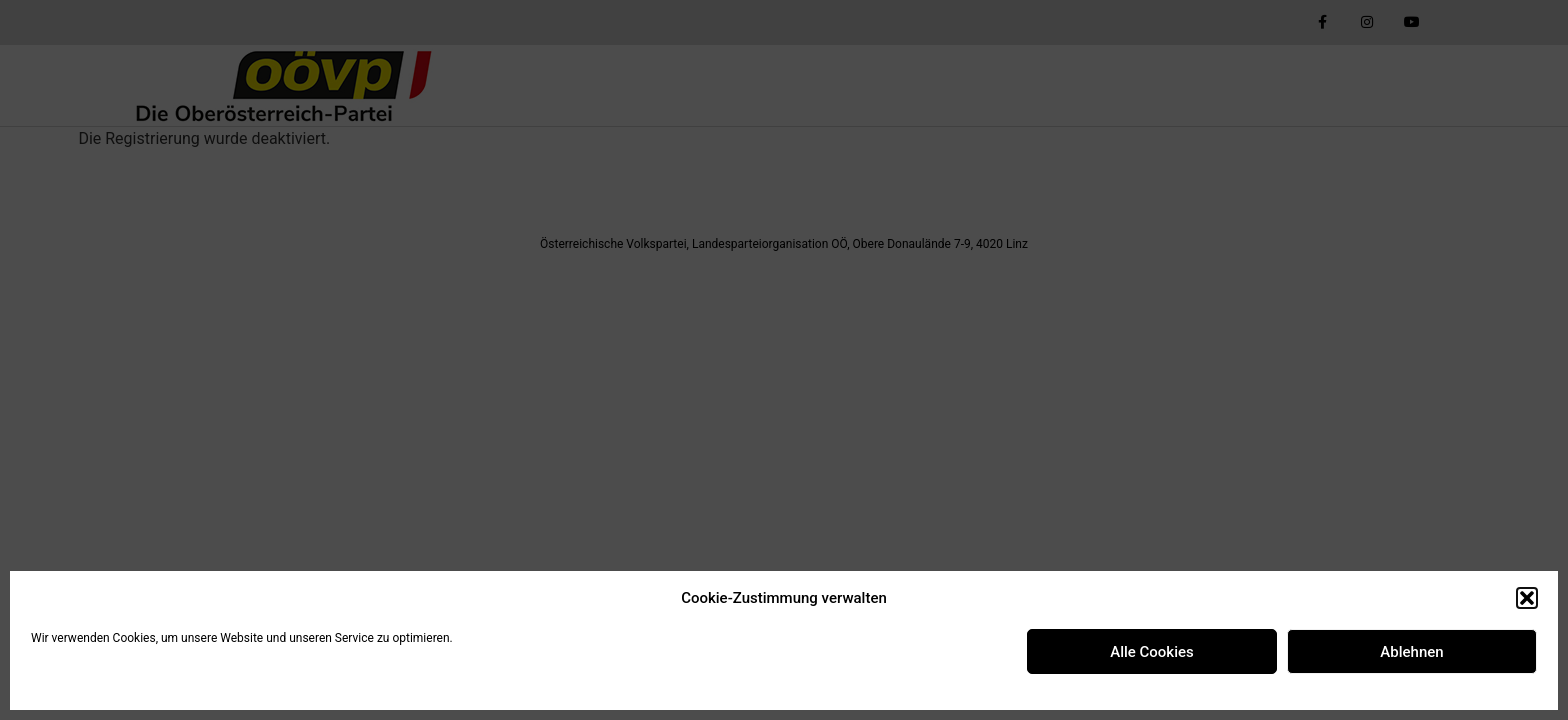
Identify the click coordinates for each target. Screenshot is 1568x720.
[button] (1527, 598)
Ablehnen (1411, 652)
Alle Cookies (1152, 652)
